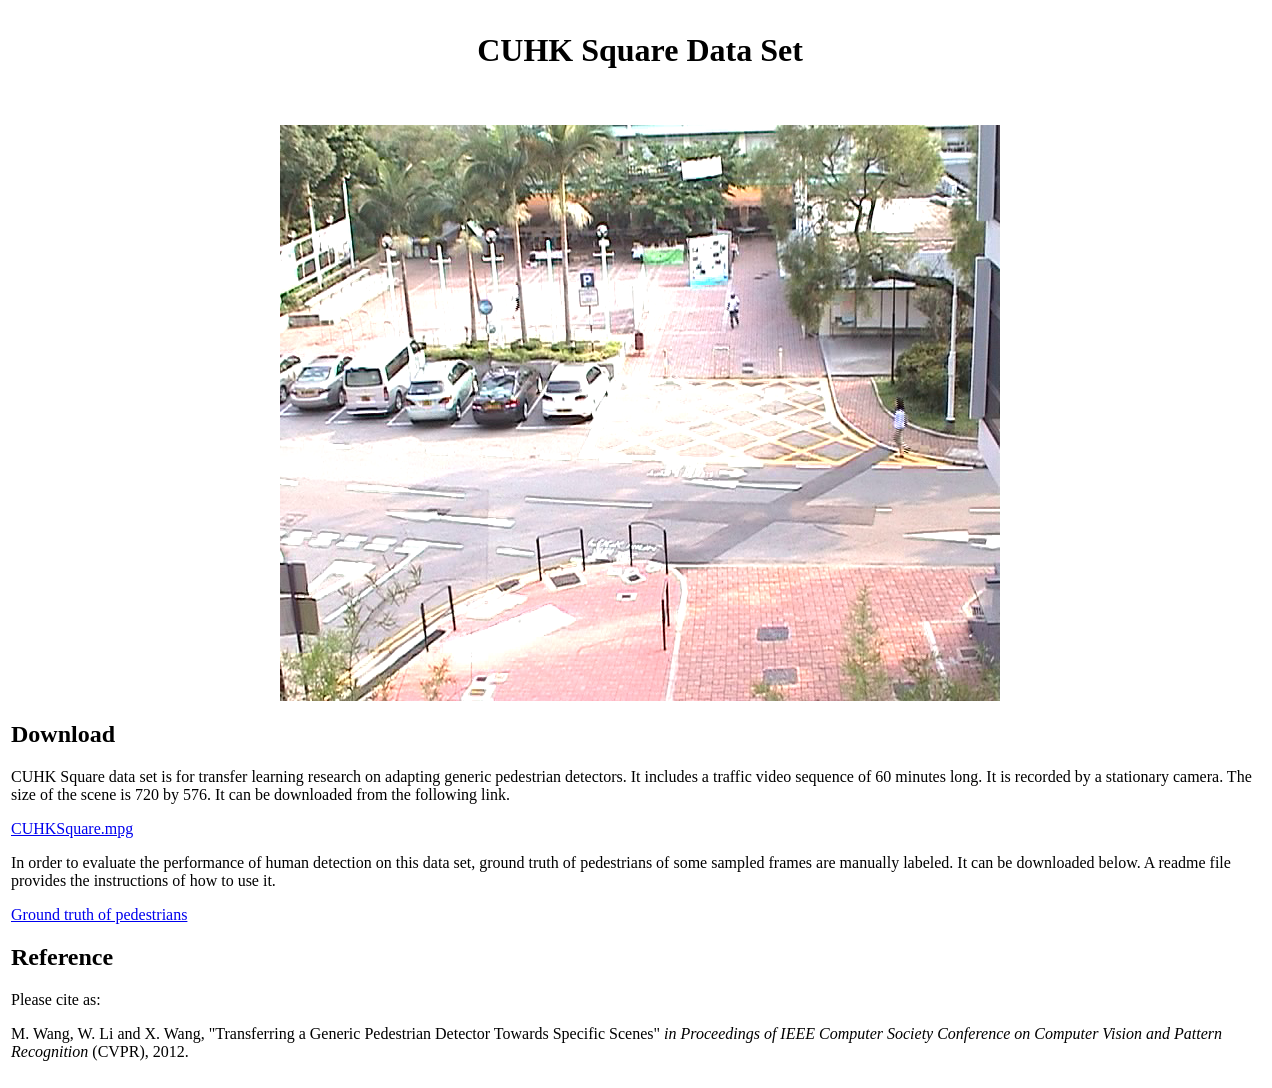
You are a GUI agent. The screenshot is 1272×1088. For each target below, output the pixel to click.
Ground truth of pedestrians (99, 914)
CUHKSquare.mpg (72, 828)
